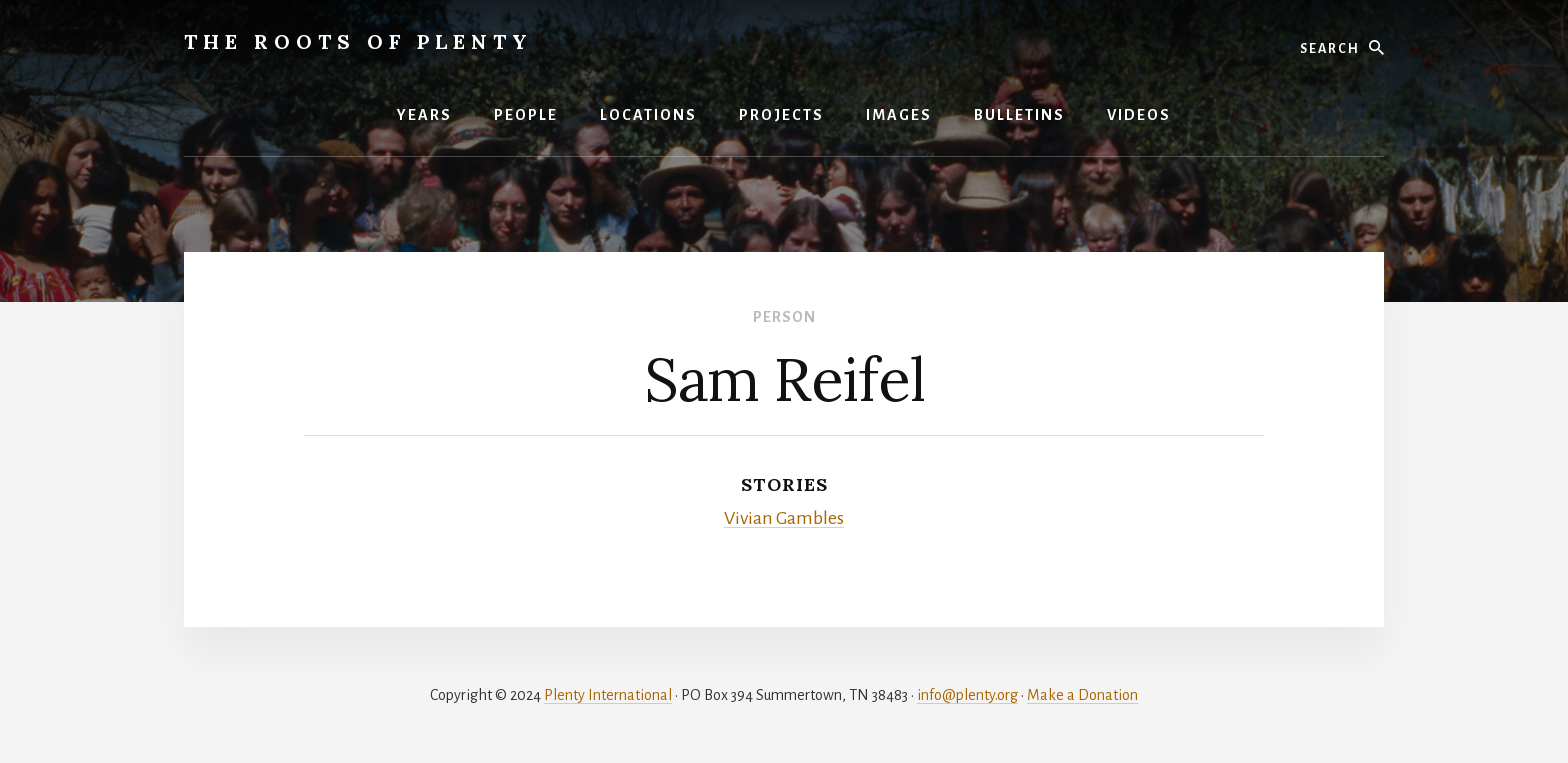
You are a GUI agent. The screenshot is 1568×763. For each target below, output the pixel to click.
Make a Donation (1082, 695)
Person (784, 317)
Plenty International (608, 695)
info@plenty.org (967, 695)
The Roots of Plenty (358, 41)
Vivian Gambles (784, 518)
